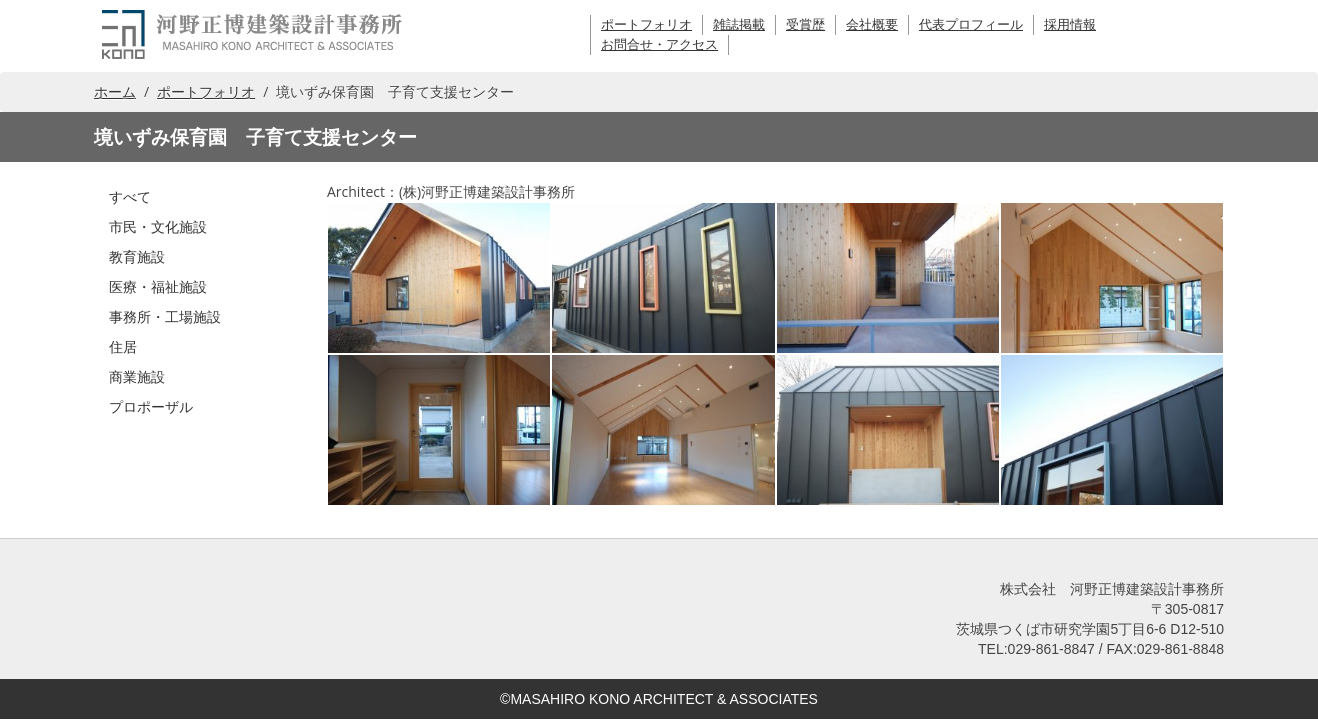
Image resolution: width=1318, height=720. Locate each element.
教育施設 (137, 256)
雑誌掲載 (739, 24)
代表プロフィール (971, 24)
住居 (123, 346)
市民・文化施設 (158, 226)
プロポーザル (151, 406)
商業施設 (137, 376)
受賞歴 (805, 24)
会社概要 (872, 24)
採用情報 (1070, 24)
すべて (130, 196)
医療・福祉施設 (158, 286)
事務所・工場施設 (165, 316)
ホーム (115, 91)
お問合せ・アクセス (659, 44)
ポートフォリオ (646, 24)
